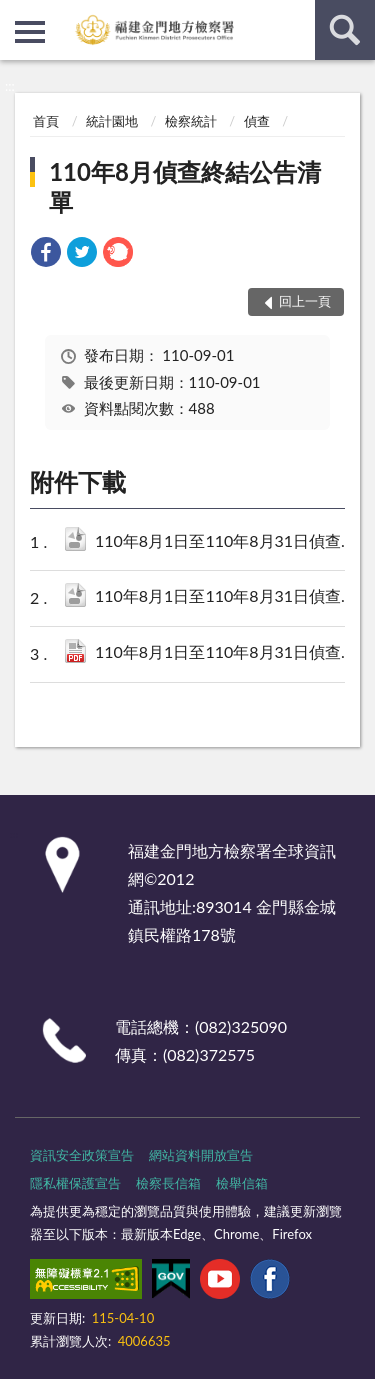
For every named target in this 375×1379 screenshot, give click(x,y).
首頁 (46, 121)
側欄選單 (30, 32)
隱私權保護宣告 (75, 1183)
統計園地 (112, 121)
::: (16, 15)
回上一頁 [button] (305, 301)
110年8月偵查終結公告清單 (185, 186)
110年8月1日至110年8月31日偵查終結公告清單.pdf (229, 653)
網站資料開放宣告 (201, 1155)
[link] (46, 254)
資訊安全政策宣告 (82, 1155)
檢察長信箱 (168, 1183)
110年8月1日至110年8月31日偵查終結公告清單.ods (229, 597)
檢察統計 (191, 121)
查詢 (345, 30)
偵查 (257, 121)
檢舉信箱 (242, 1183)
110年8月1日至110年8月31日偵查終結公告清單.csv (229, 542)
